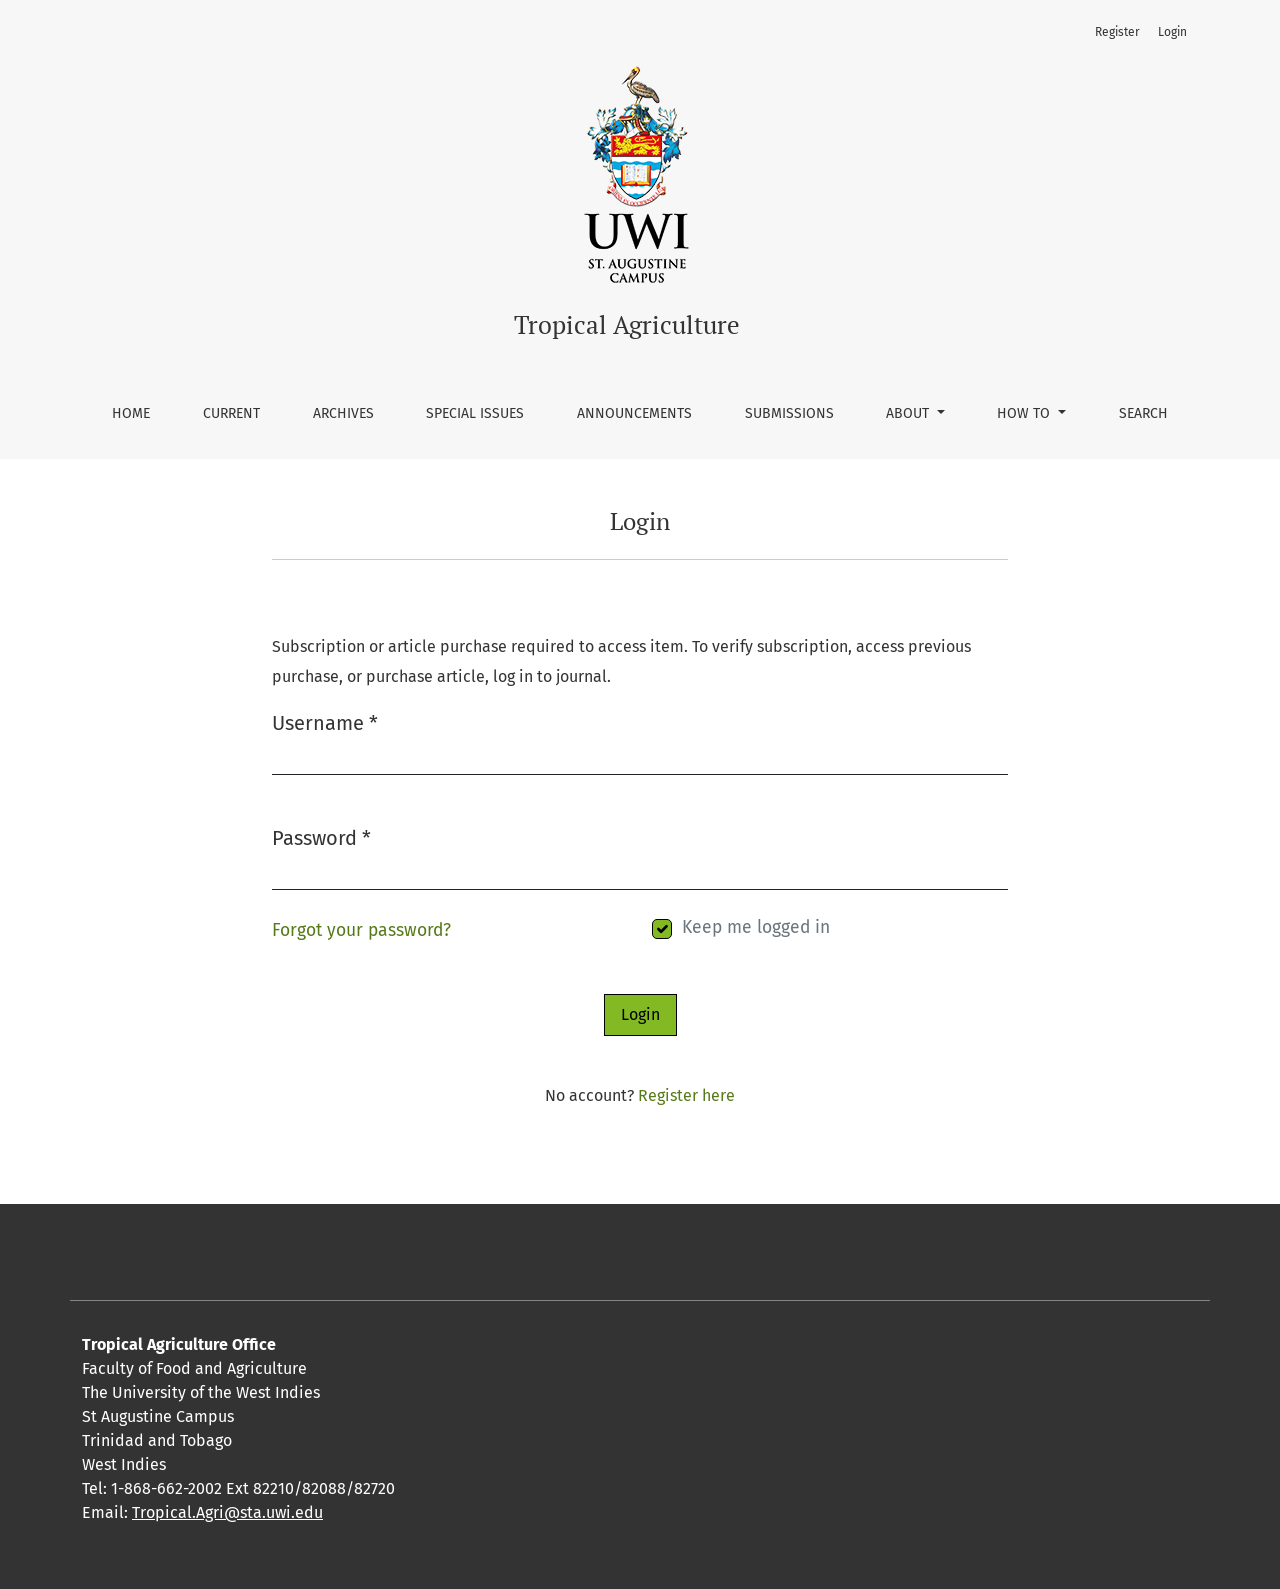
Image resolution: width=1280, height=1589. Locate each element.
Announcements (634, 413)
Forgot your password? (361, 930)
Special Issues (475, 413)
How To (1025, 413)
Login (1172, 32)
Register (1117, 32)
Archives (343, 413)
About (909, 413)
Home (131, 413)
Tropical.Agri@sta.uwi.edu (227, 1512)
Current (231, 413)
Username (325, 721)
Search (1143, 413)
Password (321, 836)
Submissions (789, 413)
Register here (686, 1095)
